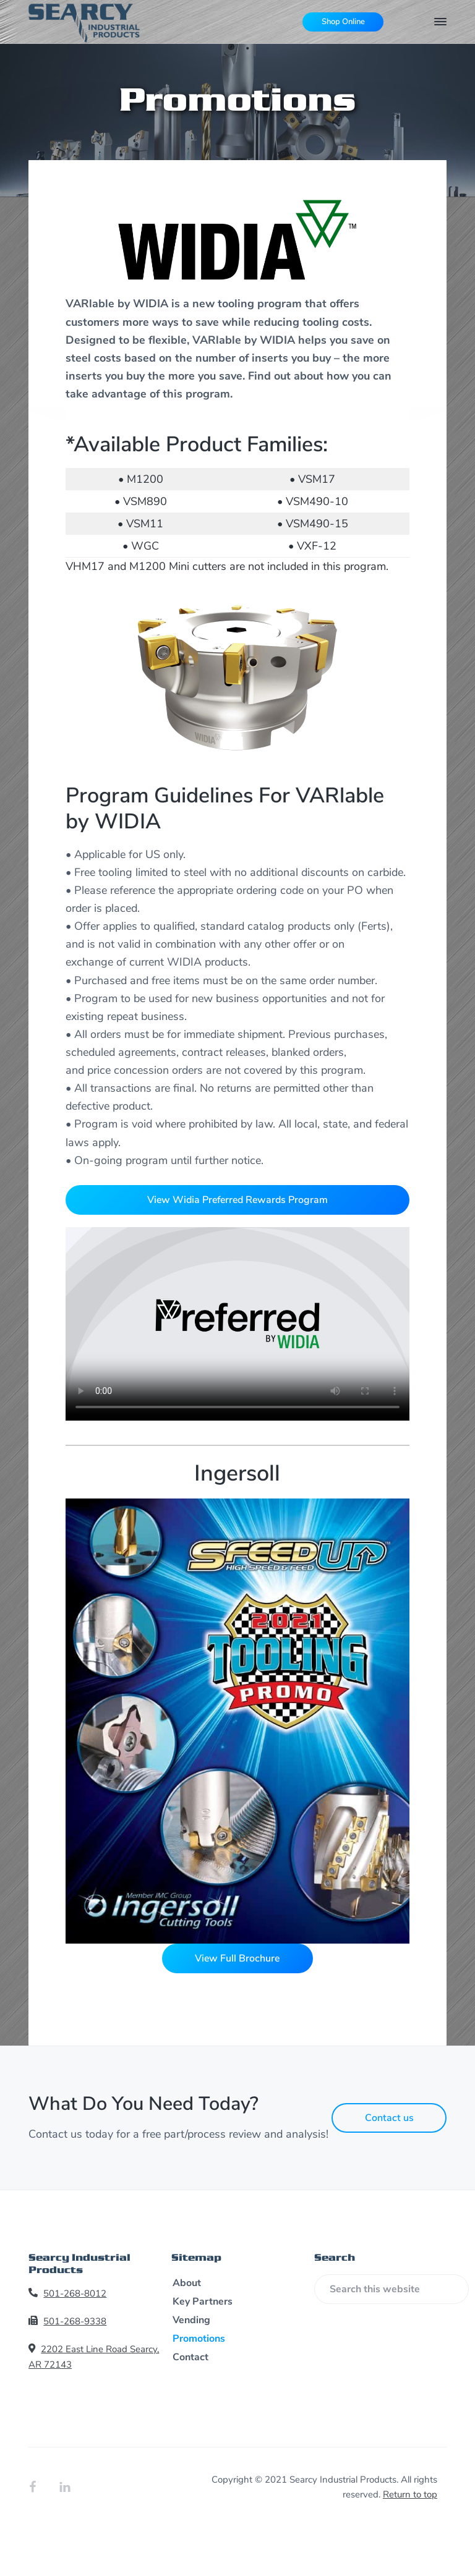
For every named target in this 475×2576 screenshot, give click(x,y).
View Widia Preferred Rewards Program (237, 1200)
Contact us (389, 2118)
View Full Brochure (237, 1958)
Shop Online (343, 21)
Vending (191, 2320)
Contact (190, 2357)
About (187, 2283)
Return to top (410, 2494)
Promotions (199, 2338)
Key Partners (203, 2301)
